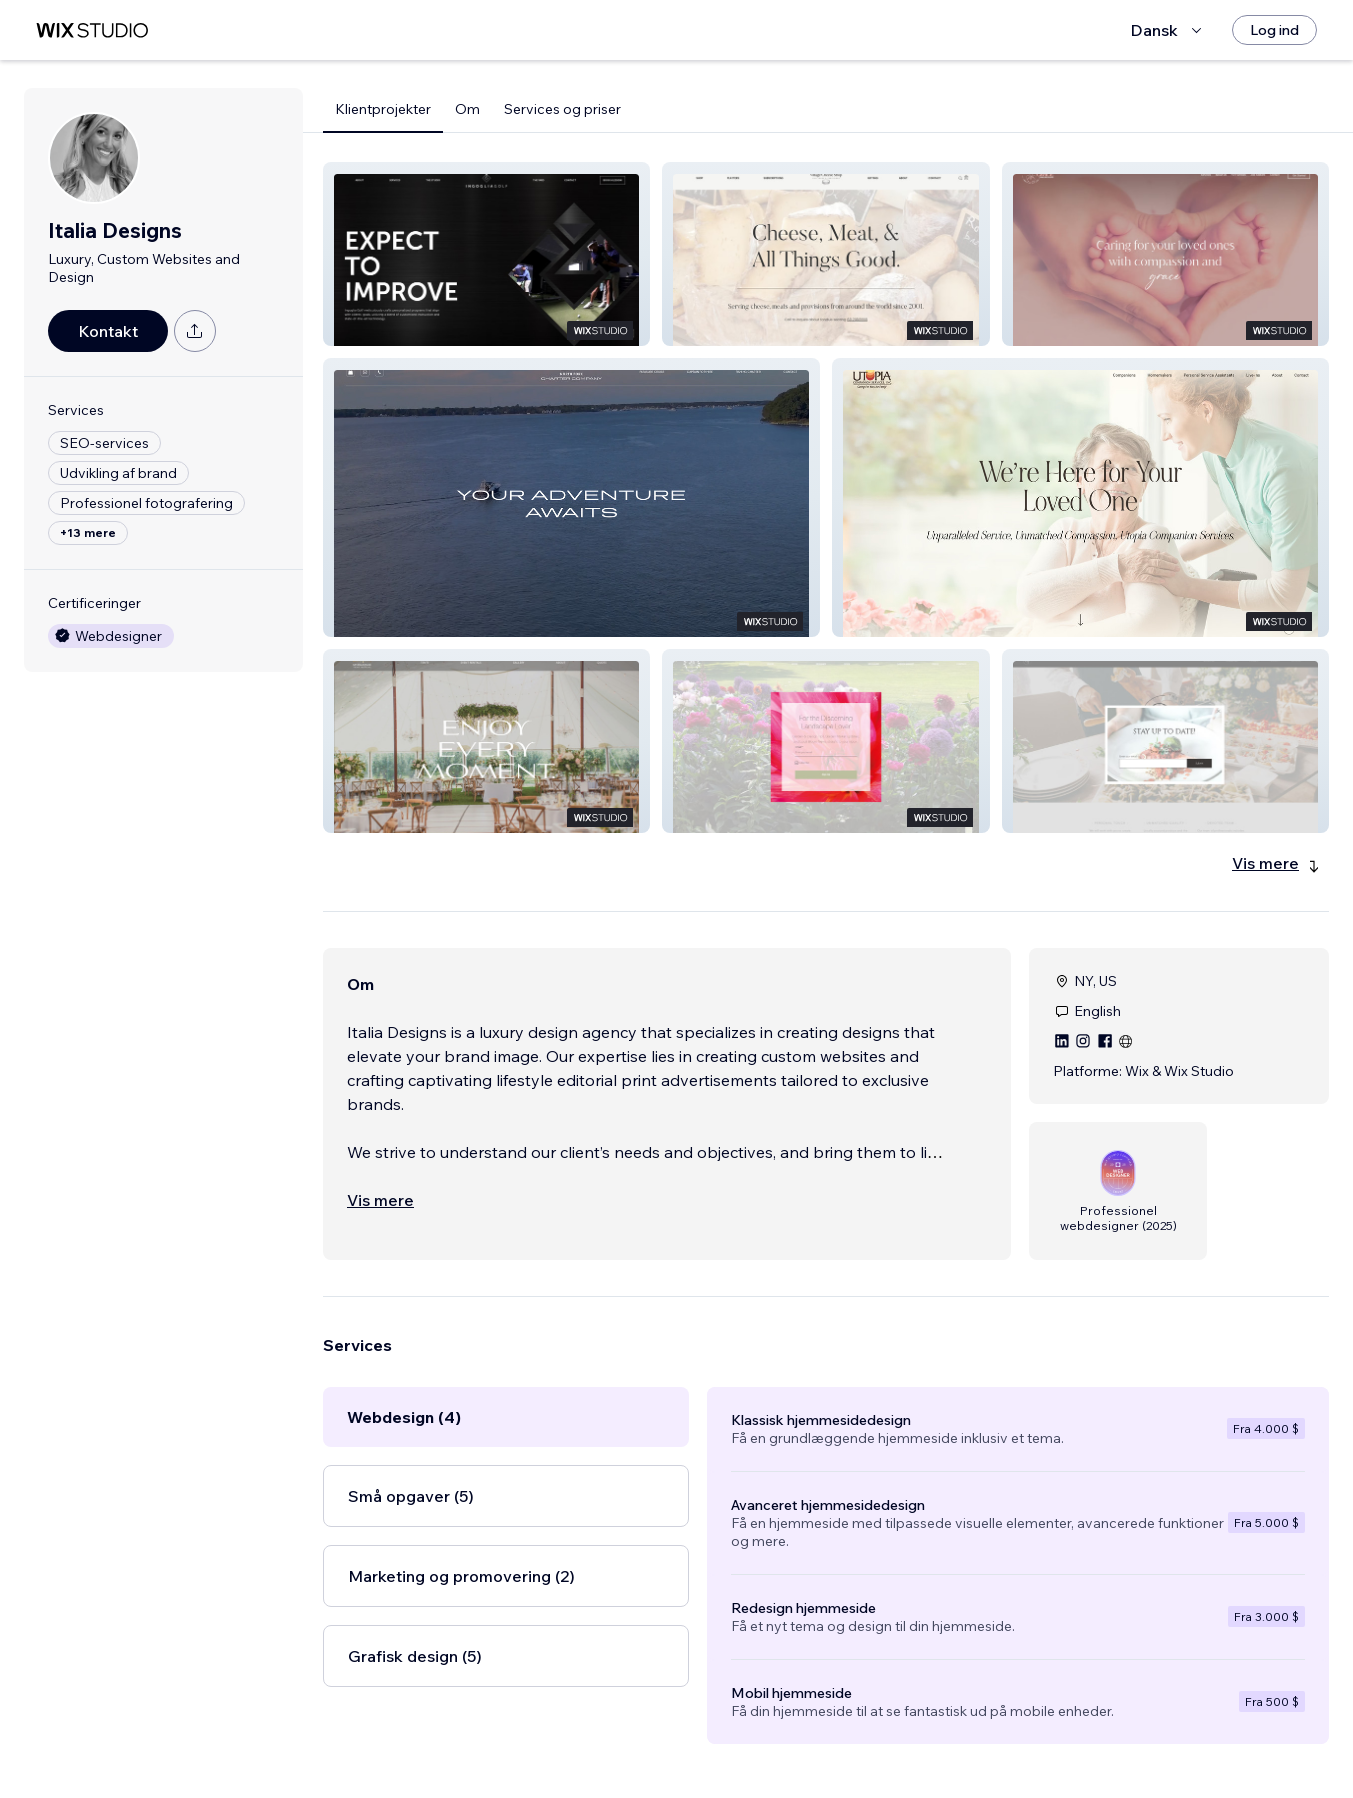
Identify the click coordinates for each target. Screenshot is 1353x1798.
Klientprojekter (383, 109)
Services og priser (562, 109)
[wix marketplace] (92, 30)
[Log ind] (1274, 30)
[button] (486, 254)
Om (467, 109)
